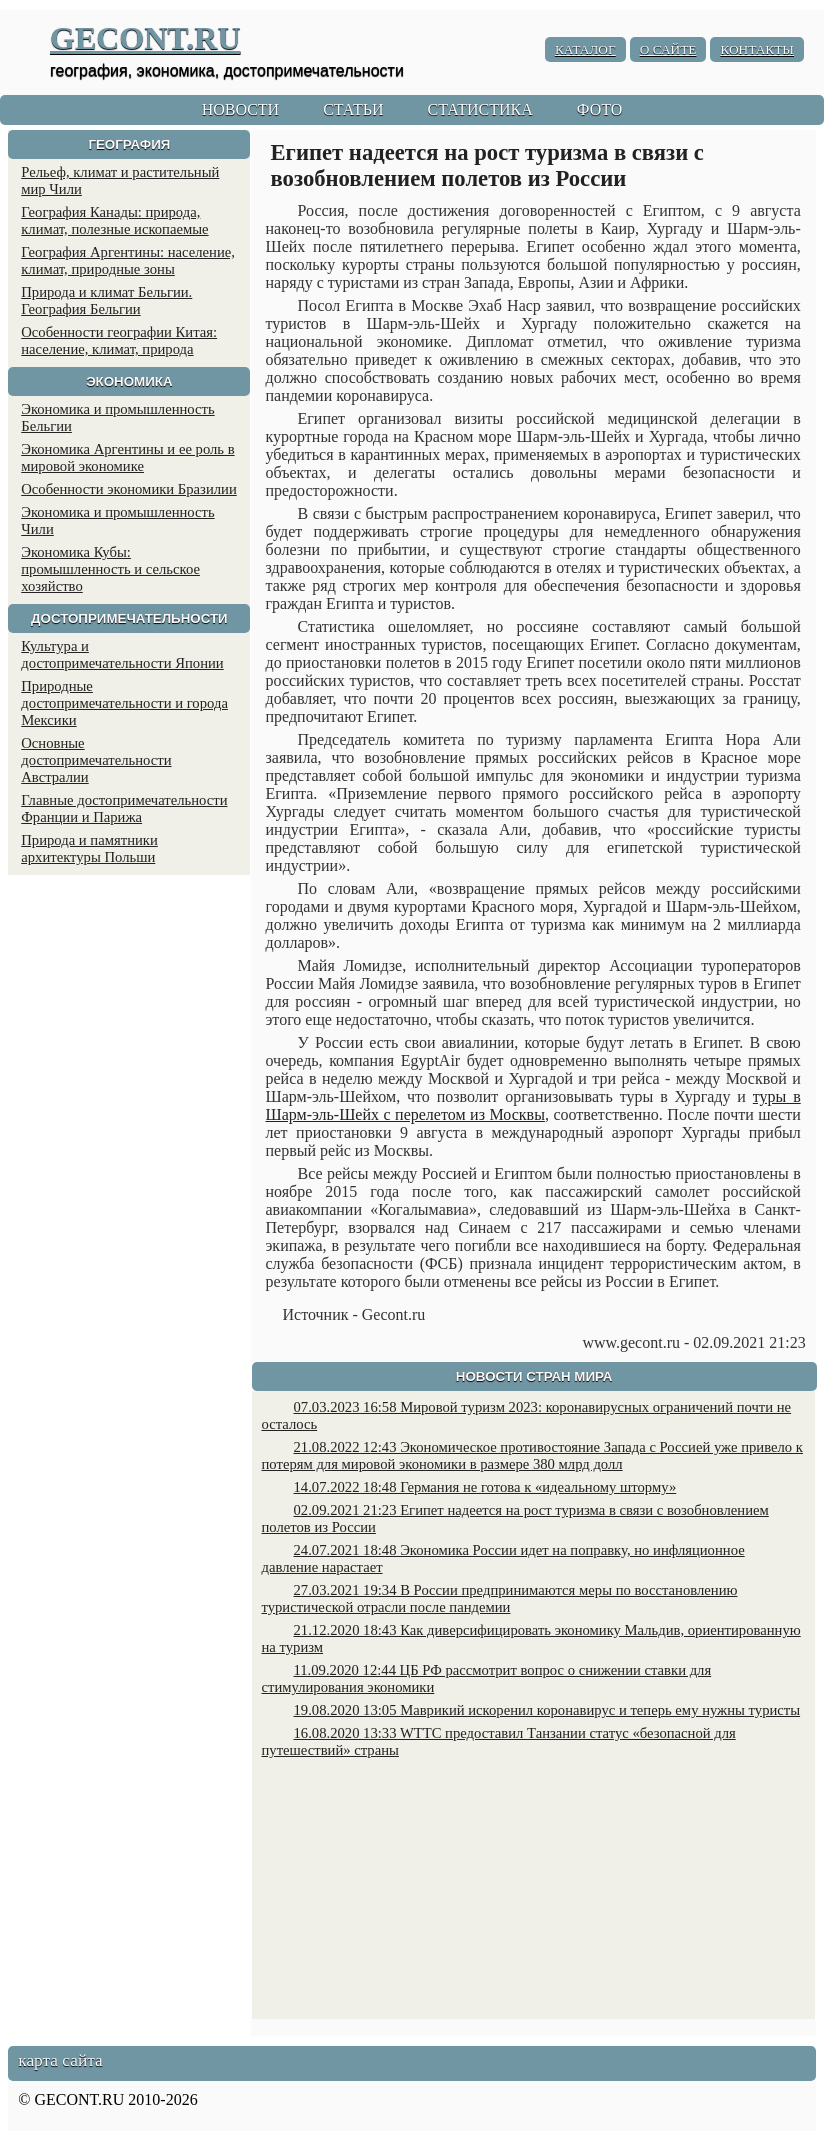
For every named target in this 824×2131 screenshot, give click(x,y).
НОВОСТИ (241, 109)
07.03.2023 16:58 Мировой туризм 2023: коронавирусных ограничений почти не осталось (527, 1415)
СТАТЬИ (353, 109)
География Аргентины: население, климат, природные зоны (128, 260)
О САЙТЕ (668, 49)
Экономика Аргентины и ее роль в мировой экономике (127, 457)
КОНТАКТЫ (757, 49)
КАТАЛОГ (585, 49)
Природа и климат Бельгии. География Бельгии (106, 300)
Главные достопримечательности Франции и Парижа (124, 808)
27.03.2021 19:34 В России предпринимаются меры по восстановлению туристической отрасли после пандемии (500, 1598)
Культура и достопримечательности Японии (122, 654)
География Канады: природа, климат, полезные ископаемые (114, 220)
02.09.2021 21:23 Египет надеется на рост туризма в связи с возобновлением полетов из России (515, 1518)
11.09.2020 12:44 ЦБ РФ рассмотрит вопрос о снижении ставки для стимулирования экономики (487, 1678)
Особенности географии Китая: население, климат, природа (119, 340)
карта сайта (60, 2060)
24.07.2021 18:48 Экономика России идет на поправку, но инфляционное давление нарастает (503, 1558)
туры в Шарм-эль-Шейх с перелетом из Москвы (533, 1105)
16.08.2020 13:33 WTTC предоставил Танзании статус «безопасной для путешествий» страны (499, 1741)
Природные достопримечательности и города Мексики (124, 703)
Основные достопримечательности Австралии (96, 760)
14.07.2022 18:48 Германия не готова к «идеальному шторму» (485, 1487)
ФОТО (600, 109)
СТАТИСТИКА (479, 109)
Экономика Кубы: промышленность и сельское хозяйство (110, 569)
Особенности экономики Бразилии (129, 489)
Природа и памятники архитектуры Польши (89, 848)
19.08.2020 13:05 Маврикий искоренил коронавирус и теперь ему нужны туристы (547, 1710)
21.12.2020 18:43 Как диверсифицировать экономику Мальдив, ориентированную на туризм (531, 1638)
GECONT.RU (145, 38)
